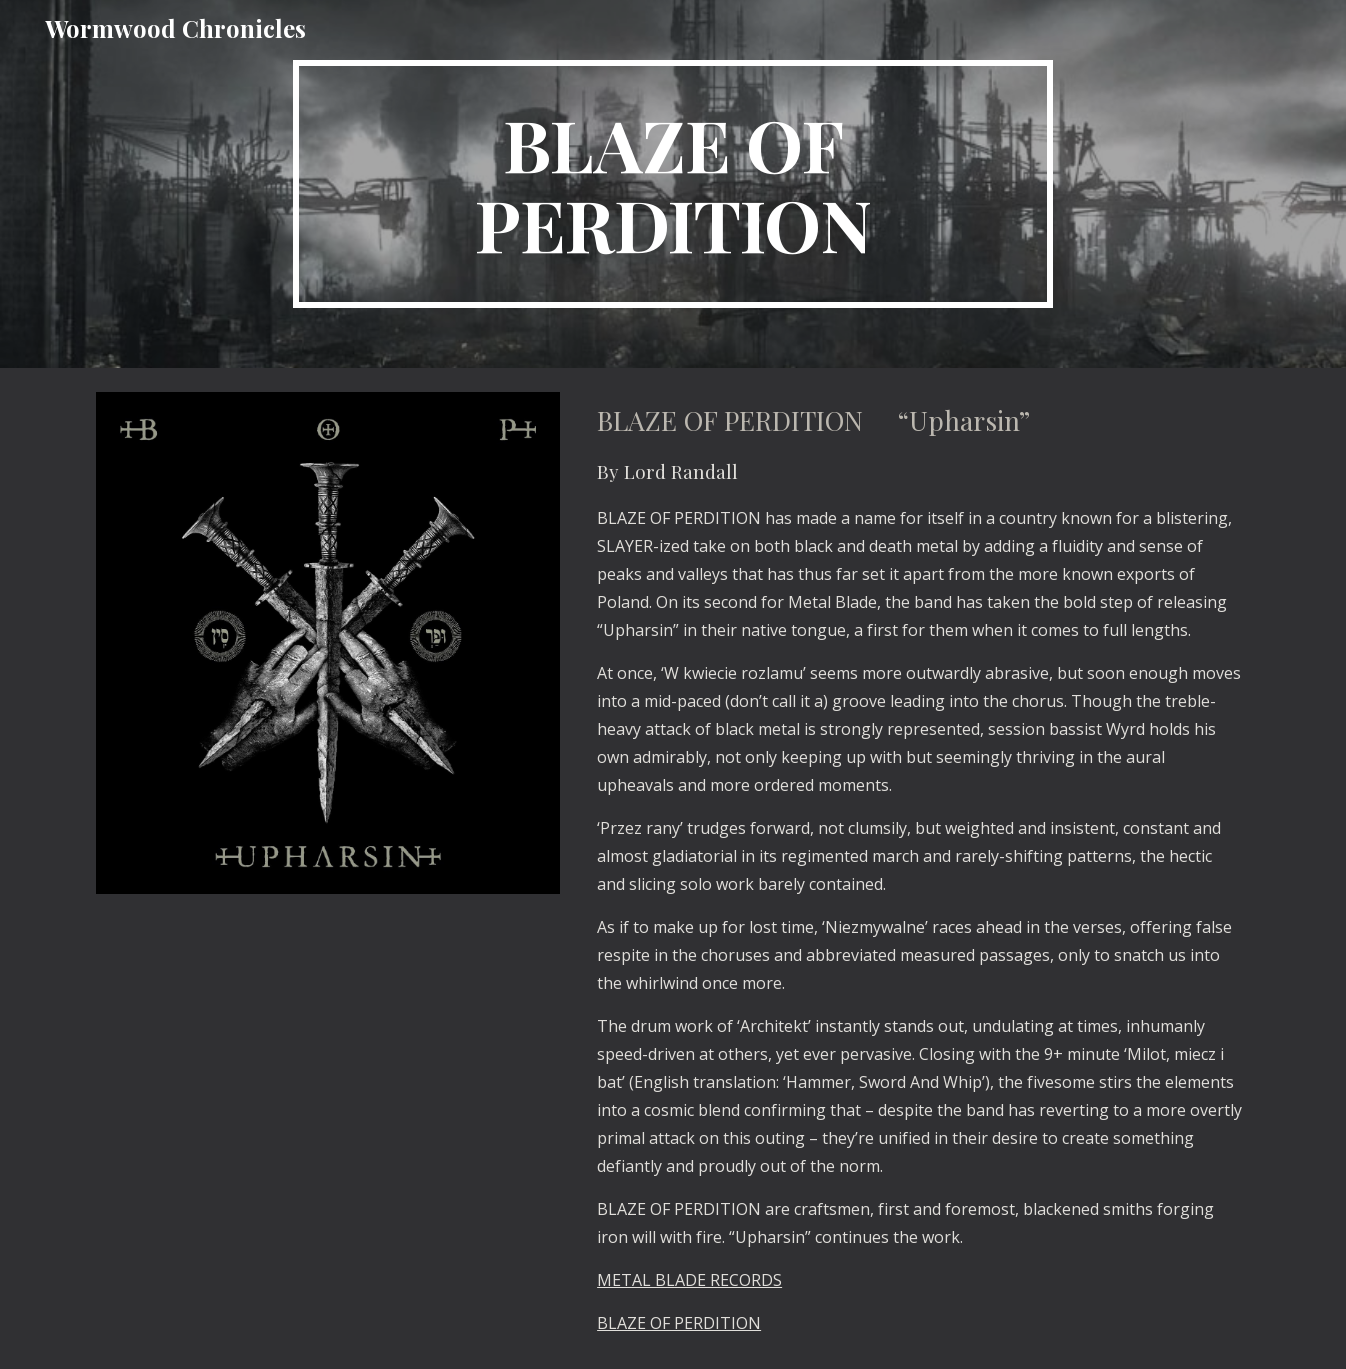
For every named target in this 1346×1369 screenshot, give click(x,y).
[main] (673, 184)
